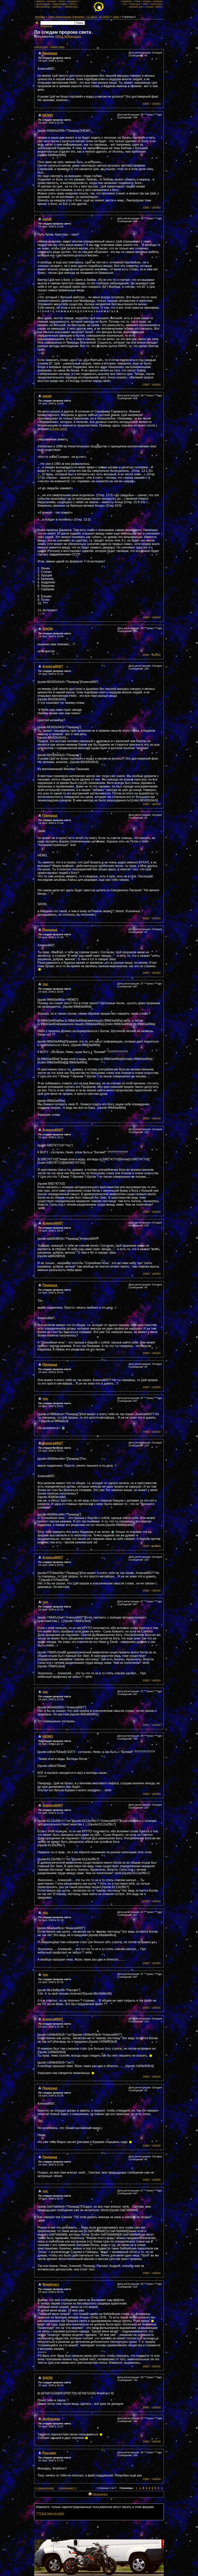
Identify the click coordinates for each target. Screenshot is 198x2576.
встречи (157, 1)
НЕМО (47, 115)
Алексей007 (52, 666)
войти (159, 6)
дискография (43, 4)
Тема (116, 16)
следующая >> (68, 2488)
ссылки (149, 6)
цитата (156, 103)
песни (62, 1)
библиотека (71, 6)
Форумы (40, 16)
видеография (60, 4)
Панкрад (49, 53)
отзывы (147, 1)
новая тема (57, 46)
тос (45, 984)
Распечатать (100, 2494)
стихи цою (134, 4)
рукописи (57, 6)
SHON (47, 629)
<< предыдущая (44, 2488)
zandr (47, 219)
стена (137, 1)
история (51, 1)
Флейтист (50, 2284)
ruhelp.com (58, 429)
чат (125, 4)
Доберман (51, 2419)
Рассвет (49, 2453)
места (73, 4)
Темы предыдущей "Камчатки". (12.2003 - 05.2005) (79, 16)
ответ (146, 103)
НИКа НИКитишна (68, 36)
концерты (72, 1)
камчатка (127, 1)
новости (40, 1)
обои (145, 4)
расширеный (46, 26)
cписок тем (41, 46)
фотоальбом (43, 6)
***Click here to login (50, 2513)
